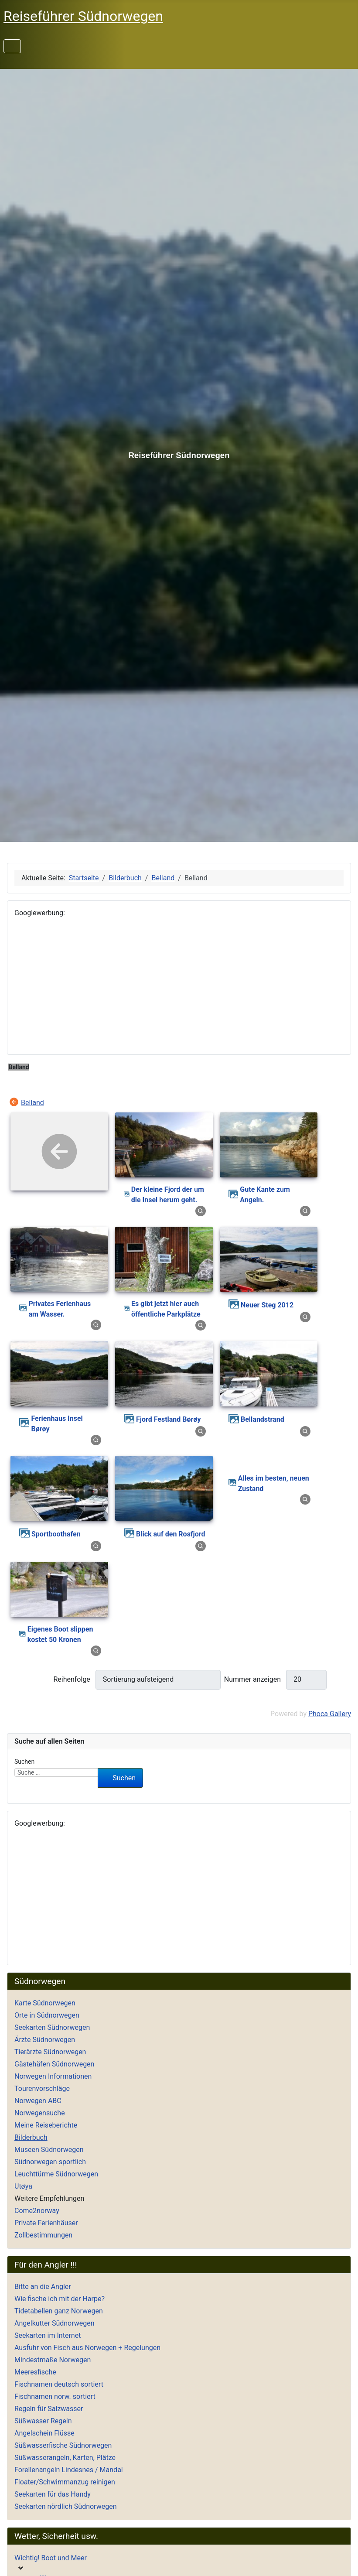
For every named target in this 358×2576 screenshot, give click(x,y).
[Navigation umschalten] (12, 46)
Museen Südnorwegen (49, 2149)
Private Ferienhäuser (46, 2223)
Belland (32, 1102)
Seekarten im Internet (47, 2335)
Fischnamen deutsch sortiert (58, 2384)
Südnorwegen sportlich (50, 2162)
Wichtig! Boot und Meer (50, 2558)
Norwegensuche (39, 2113)
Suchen (24, 1761)
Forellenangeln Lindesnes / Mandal (68, 2470)
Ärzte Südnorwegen (44, 2039)
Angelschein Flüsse (44, 2433)
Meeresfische (35, 2372)
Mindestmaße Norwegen (52, 2360)
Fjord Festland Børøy (168, 1419)
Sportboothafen (56, 1534)
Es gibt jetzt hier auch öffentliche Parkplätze (166, 1309)
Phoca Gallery (329, 1714)
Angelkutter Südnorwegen (54, 2323)
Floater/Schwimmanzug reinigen (64, 2482)
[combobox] (56, 1772)
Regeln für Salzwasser (48, 2409)
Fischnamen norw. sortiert (54, 2396)
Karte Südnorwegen (44, 2003)
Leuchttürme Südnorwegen (56, 2174)
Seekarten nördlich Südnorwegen (65, 2506)
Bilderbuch (31, 2137)
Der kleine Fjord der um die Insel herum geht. (167, 1194)
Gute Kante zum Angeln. (265, 1194)
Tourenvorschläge (42, 2088)
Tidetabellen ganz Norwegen (58, 2311)
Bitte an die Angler (42, 2286)
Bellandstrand (262, 1419)
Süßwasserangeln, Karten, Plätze (65, 2457)
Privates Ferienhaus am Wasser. (59, 1309)
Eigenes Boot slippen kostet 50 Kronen (60, 1634)
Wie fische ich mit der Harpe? (59, 2299)
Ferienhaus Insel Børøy (56, 1423)
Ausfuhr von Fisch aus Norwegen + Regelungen (87, 2347)
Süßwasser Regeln (43, 2421)
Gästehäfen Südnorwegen (54, 2064)
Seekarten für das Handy (52, 2494)
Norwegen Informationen (53, 2076)
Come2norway (36, 2211)
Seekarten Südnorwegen (52, 2027)
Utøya (23, 2186)
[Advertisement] (179, 986)
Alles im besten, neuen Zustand (273, 1483)
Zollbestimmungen (43, 2235)
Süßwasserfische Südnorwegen (63, 2445)
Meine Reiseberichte (45, 2125)
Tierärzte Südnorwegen (50, 2052)
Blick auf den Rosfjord (170, 1534)
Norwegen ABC (37, 2101)
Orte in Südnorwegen (46, 2015)
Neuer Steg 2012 (267, 1305)
